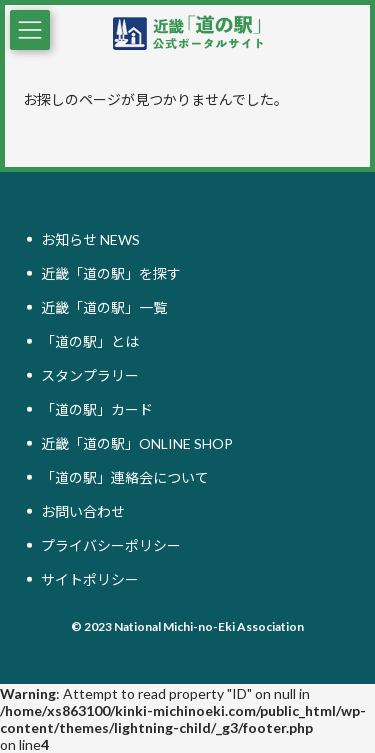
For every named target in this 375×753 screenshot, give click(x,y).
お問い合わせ (83, 511)
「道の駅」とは (90, 341)
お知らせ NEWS (90, 239)
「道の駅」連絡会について (125, 477)
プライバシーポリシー (111, 545)
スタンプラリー (90, 375)
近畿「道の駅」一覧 (104, 307)
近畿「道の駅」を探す (111, 273)
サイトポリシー (90, 579)
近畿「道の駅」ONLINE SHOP (137, 443)
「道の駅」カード (97, 409)
